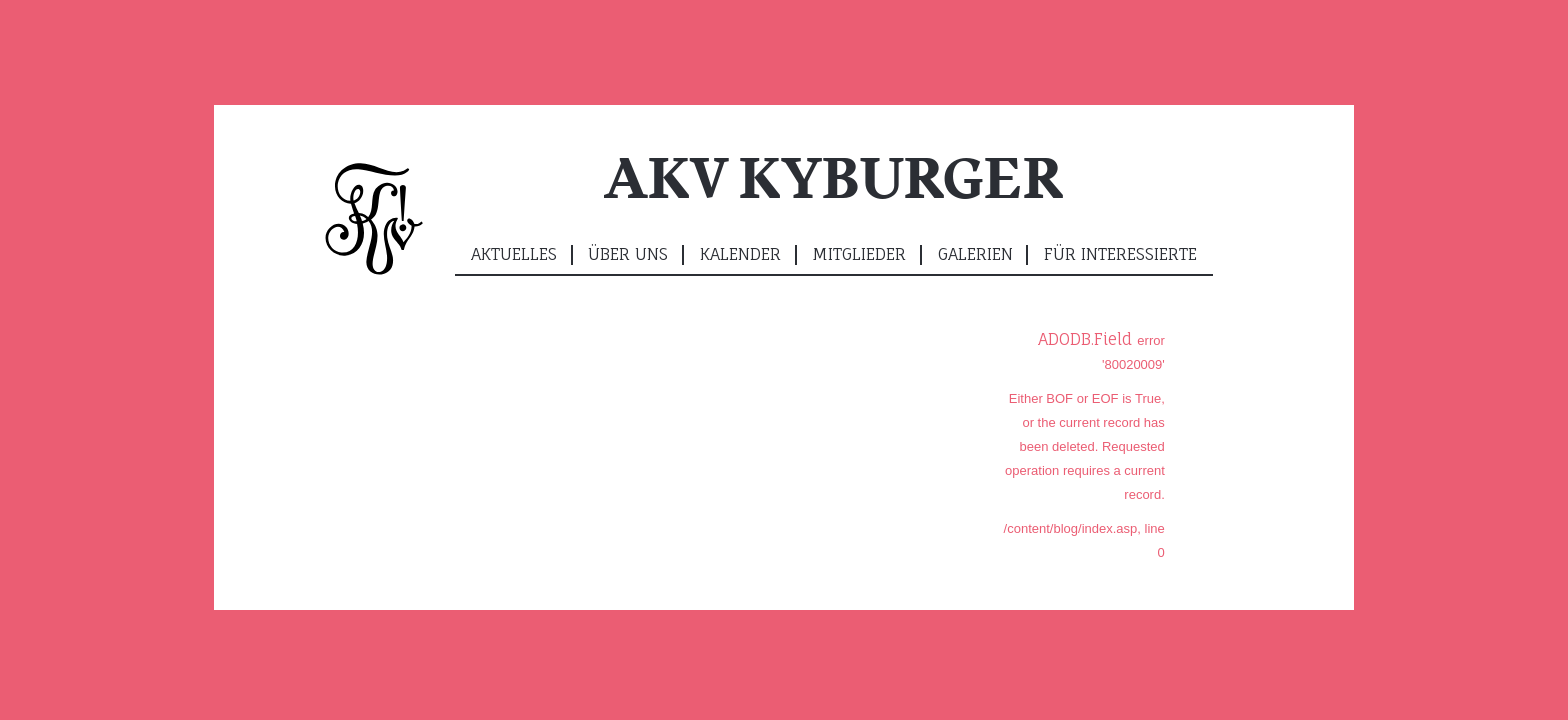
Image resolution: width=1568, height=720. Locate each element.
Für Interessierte (1120, 254)
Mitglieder (859, 254)
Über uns (628, 254)
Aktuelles (514, 254)
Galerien (975, 254)
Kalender (740, 254)
